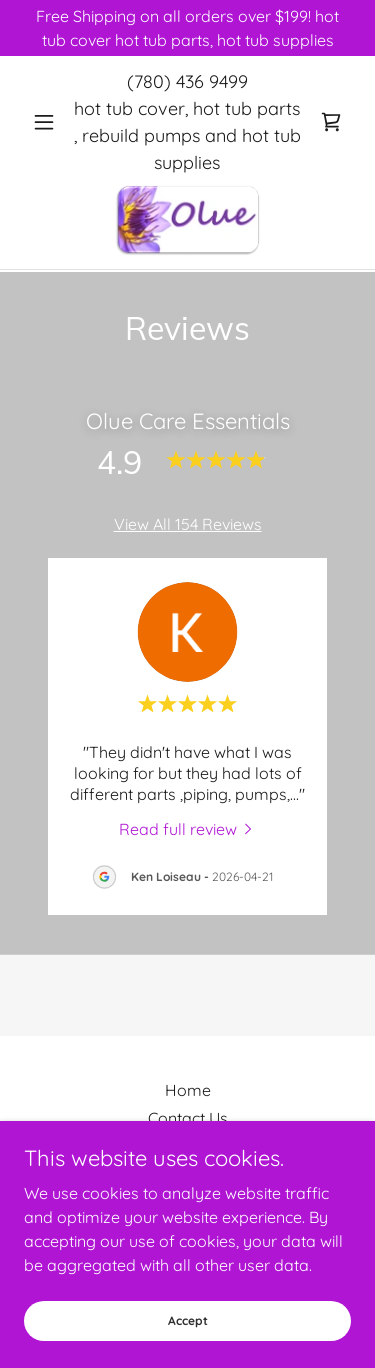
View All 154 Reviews (188, 524)
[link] (331, 122)
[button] (48, 122)
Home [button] (188, 1090)
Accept (188, 1320)
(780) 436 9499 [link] (187, 81)
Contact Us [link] (188, 1118)
